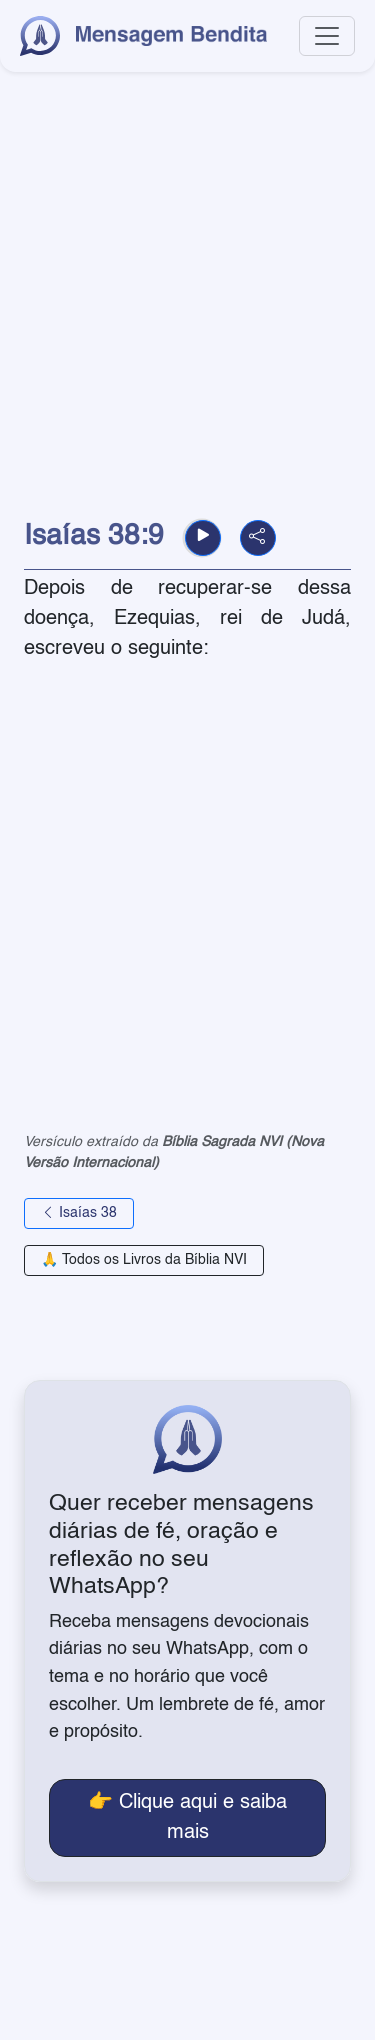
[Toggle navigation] (327, 36)
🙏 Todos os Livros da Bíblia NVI (144, 1260)
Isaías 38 (79, 1213)
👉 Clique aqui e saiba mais (187, 1818)
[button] (203, 538)
